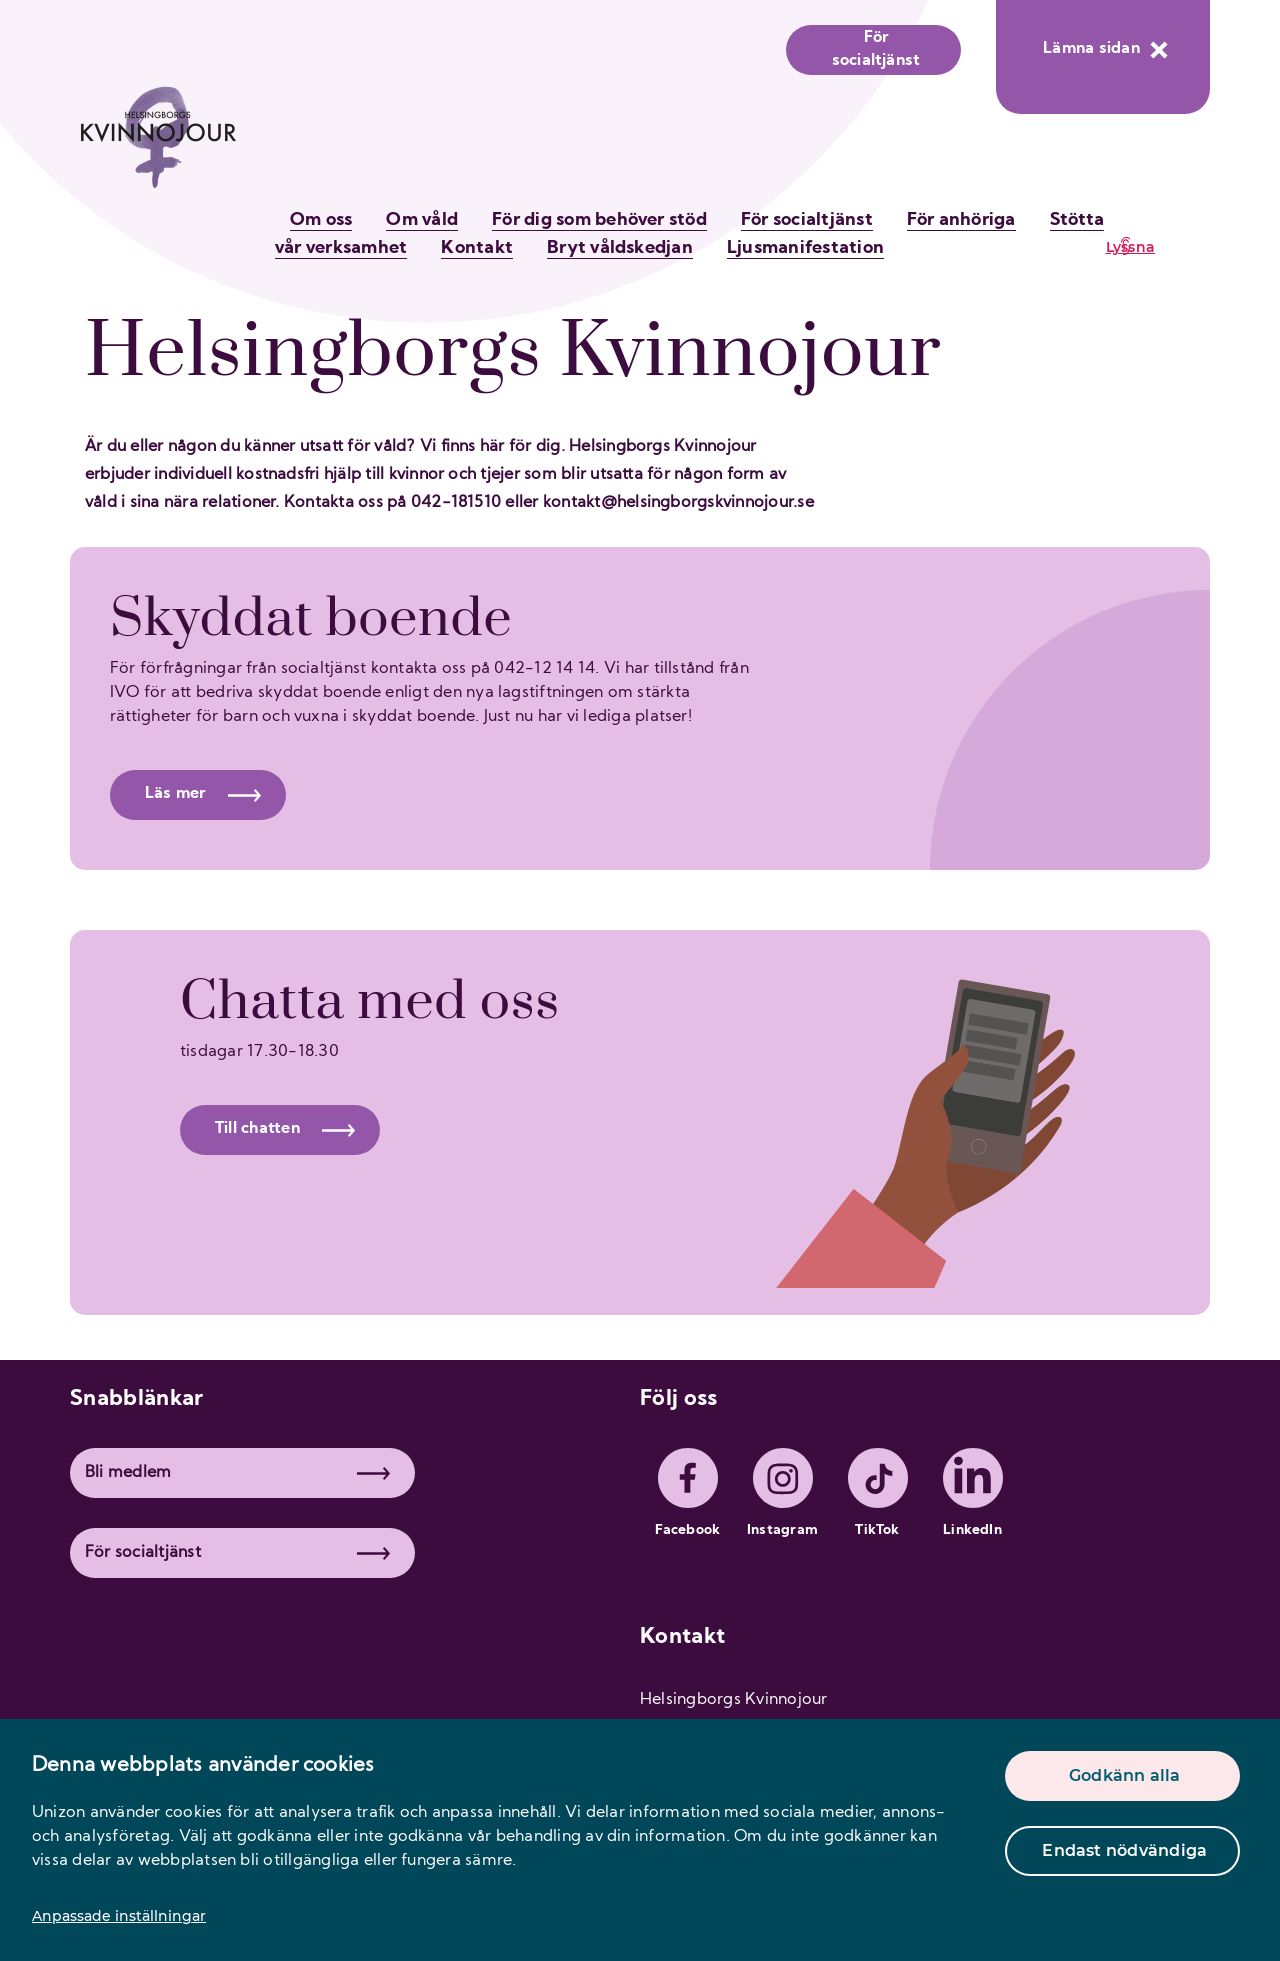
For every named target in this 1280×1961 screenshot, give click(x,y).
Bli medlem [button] (237, 1473)
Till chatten (285, 1129)
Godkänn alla (1125, 1775)
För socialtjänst (876, 49)
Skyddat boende (311, 619)
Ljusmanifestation (805, 248)
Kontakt (477, 248)
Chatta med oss (370, 1002)
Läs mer (203, 794)
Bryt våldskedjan (620, 248)
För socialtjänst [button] (237, 1553)
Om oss (321, 220)
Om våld (422, 220)
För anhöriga (961, 220)
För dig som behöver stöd (599, 220)
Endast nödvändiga (1124, 1850)
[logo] (157, 147)
